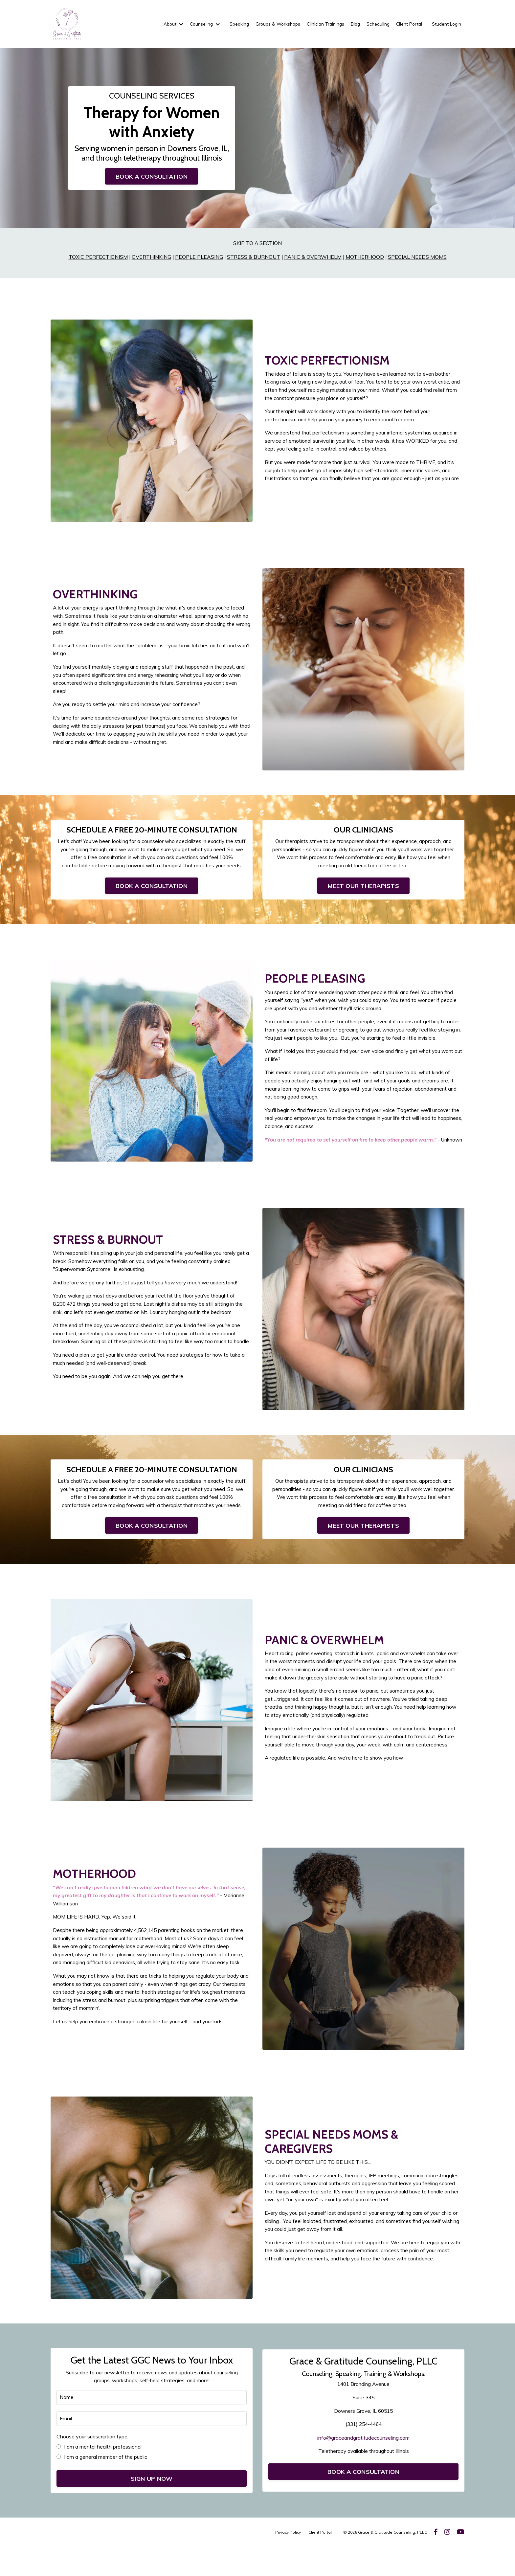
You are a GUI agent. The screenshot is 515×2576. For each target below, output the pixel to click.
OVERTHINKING (150, 259)
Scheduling (376, 24)
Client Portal (407, 24)
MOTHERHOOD (365, 259)
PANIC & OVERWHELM (313, 259)
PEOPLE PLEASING (199, 259)
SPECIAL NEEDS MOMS (418, 259)
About (165, 24)
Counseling (196, 24)
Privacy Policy (288, 2561)
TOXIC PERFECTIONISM (97, 259)
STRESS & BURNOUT (253, 259)
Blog (352, 24)
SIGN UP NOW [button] (152, 2507)
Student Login (446, 24)
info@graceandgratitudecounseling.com (363, 2464)
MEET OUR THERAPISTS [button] (363, 891)
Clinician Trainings (321, 24)
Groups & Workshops (272, 24)
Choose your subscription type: (93, 2465)
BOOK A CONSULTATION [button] (152, 177)
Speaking (232, 24)
